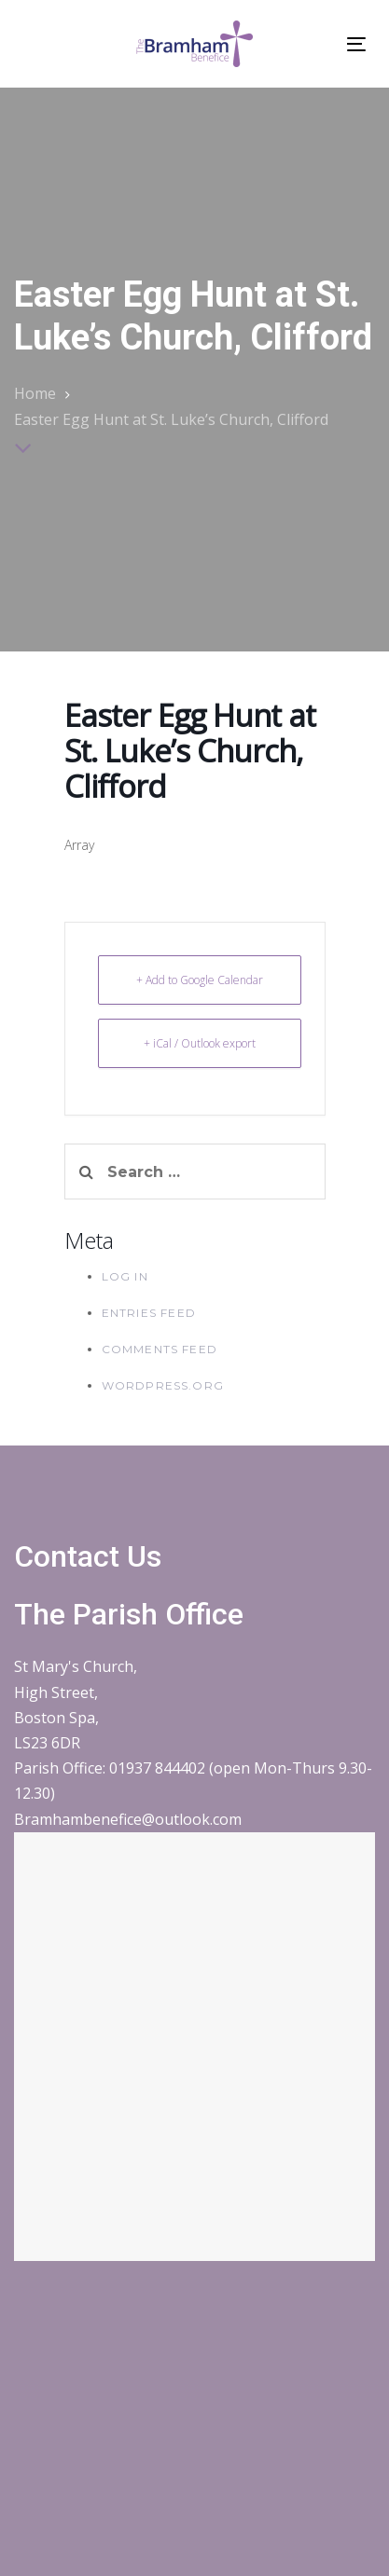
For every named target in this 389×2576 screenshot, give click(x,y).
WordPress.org (163, 1385)
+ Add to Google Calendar (199, 980)
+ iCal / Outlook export (200, 1043)
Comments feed (160, 1349)
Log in (125, 1276)
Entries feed (149, 1313)
